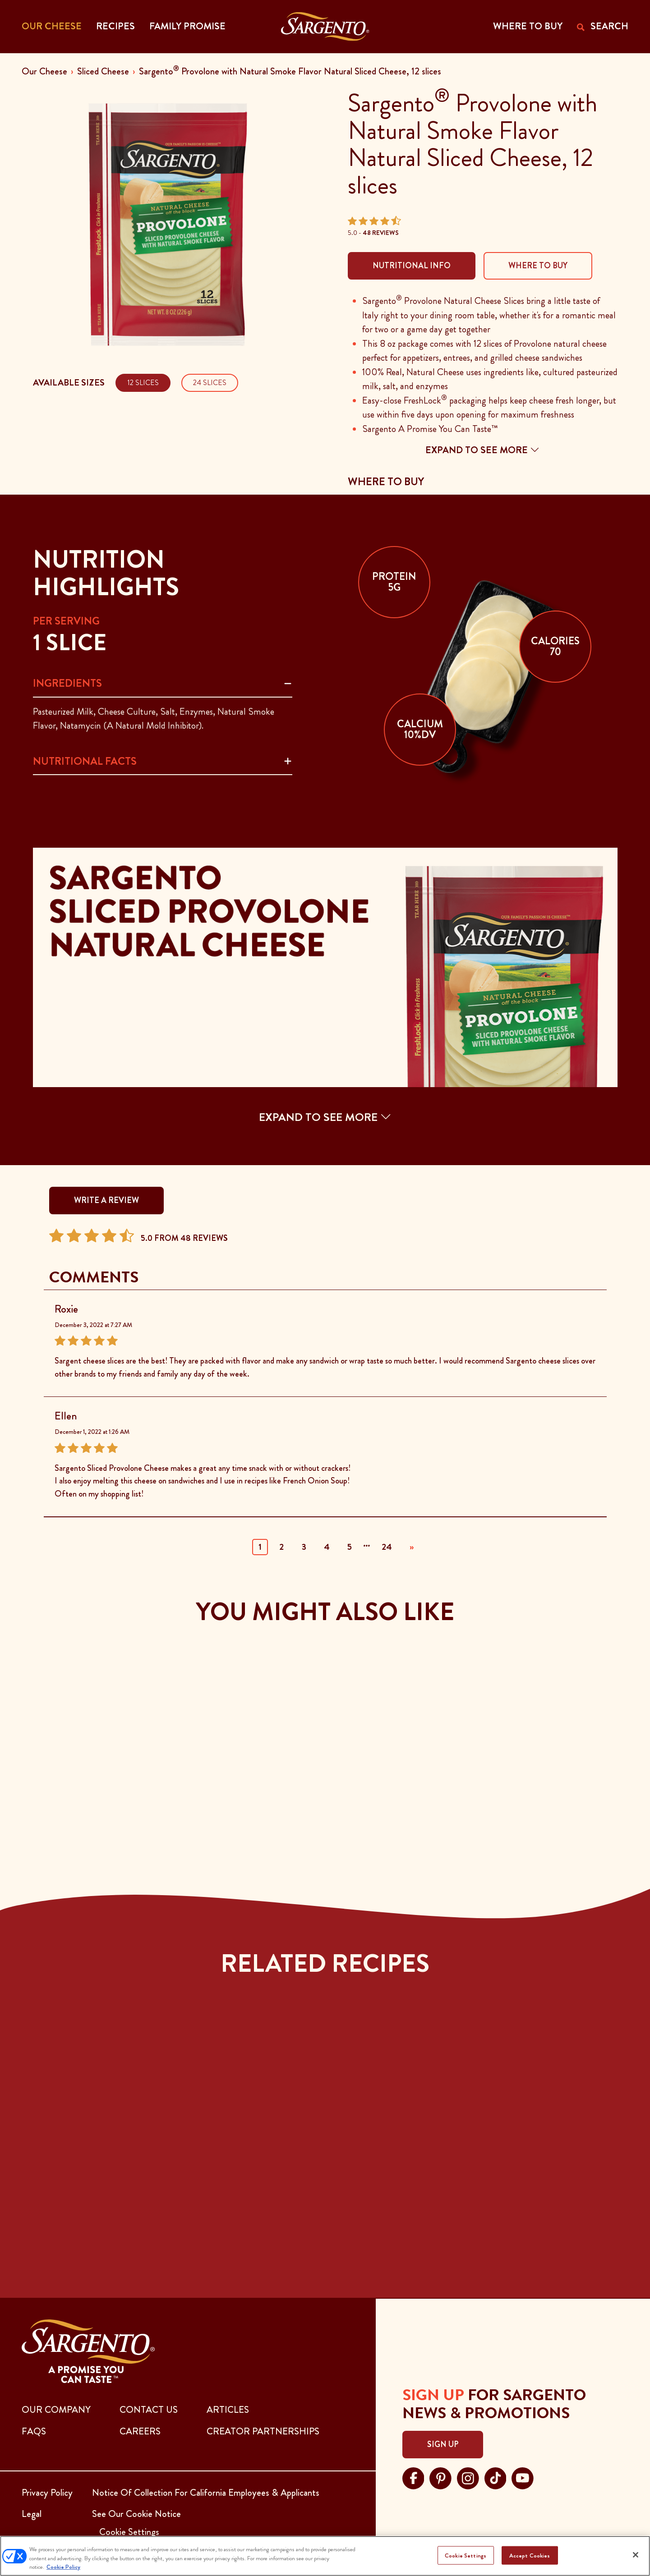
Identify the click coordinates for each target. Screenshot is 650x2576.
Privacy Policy (47, 2492)
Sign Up (442, 2444)
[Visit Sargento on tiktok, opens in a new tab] (495, 2477)
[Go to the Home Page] (325, 26)
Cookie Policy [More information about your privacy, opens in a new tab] (63, 2566)
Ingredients (67, 683)
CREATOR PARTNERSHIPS (263, 2431)
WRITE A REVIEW (106, 1200)
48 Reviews (381, 232)
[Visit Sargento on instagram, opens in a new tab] (468, 2477)
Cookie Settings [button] (129, 2532)
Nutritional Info (412, 265)
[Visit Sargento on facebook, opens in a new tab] (413, 2477)
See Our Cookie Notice (136, 2514)
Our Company (56, 2409)
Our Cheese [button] (52, 26)
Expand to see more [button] (482, 450)
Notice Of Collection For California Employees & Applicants (205, 2492)
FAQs (34, 2431)
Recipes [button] (115, 26)
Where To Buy (537, 265)
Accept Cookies (529, 2555)
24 (387, 1546)
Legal (31, 2514)
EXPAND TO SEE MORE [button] (325, 1117)
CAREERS (140, 2431)
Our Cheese (44, 71)
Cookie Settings (465, 2555)
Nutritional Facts (85, 761)
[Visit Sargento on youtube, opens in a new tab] (523, 2477)
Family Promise (187, 26)
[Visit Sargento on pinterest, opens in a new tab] (440, 2477)
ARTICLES (228, 2409)
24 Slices (209, 382)
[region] (325, 2556)
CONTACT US (149, 2409)
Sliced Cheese (103, 71)
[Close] (635, 2555)
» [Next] (412, 1546)
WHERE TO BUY (527, 26)
